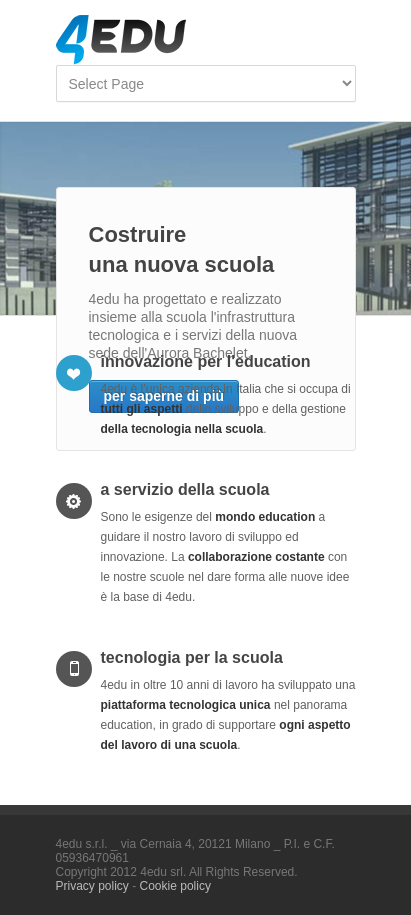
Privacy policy (92, 886)
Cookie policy (175, 886)
